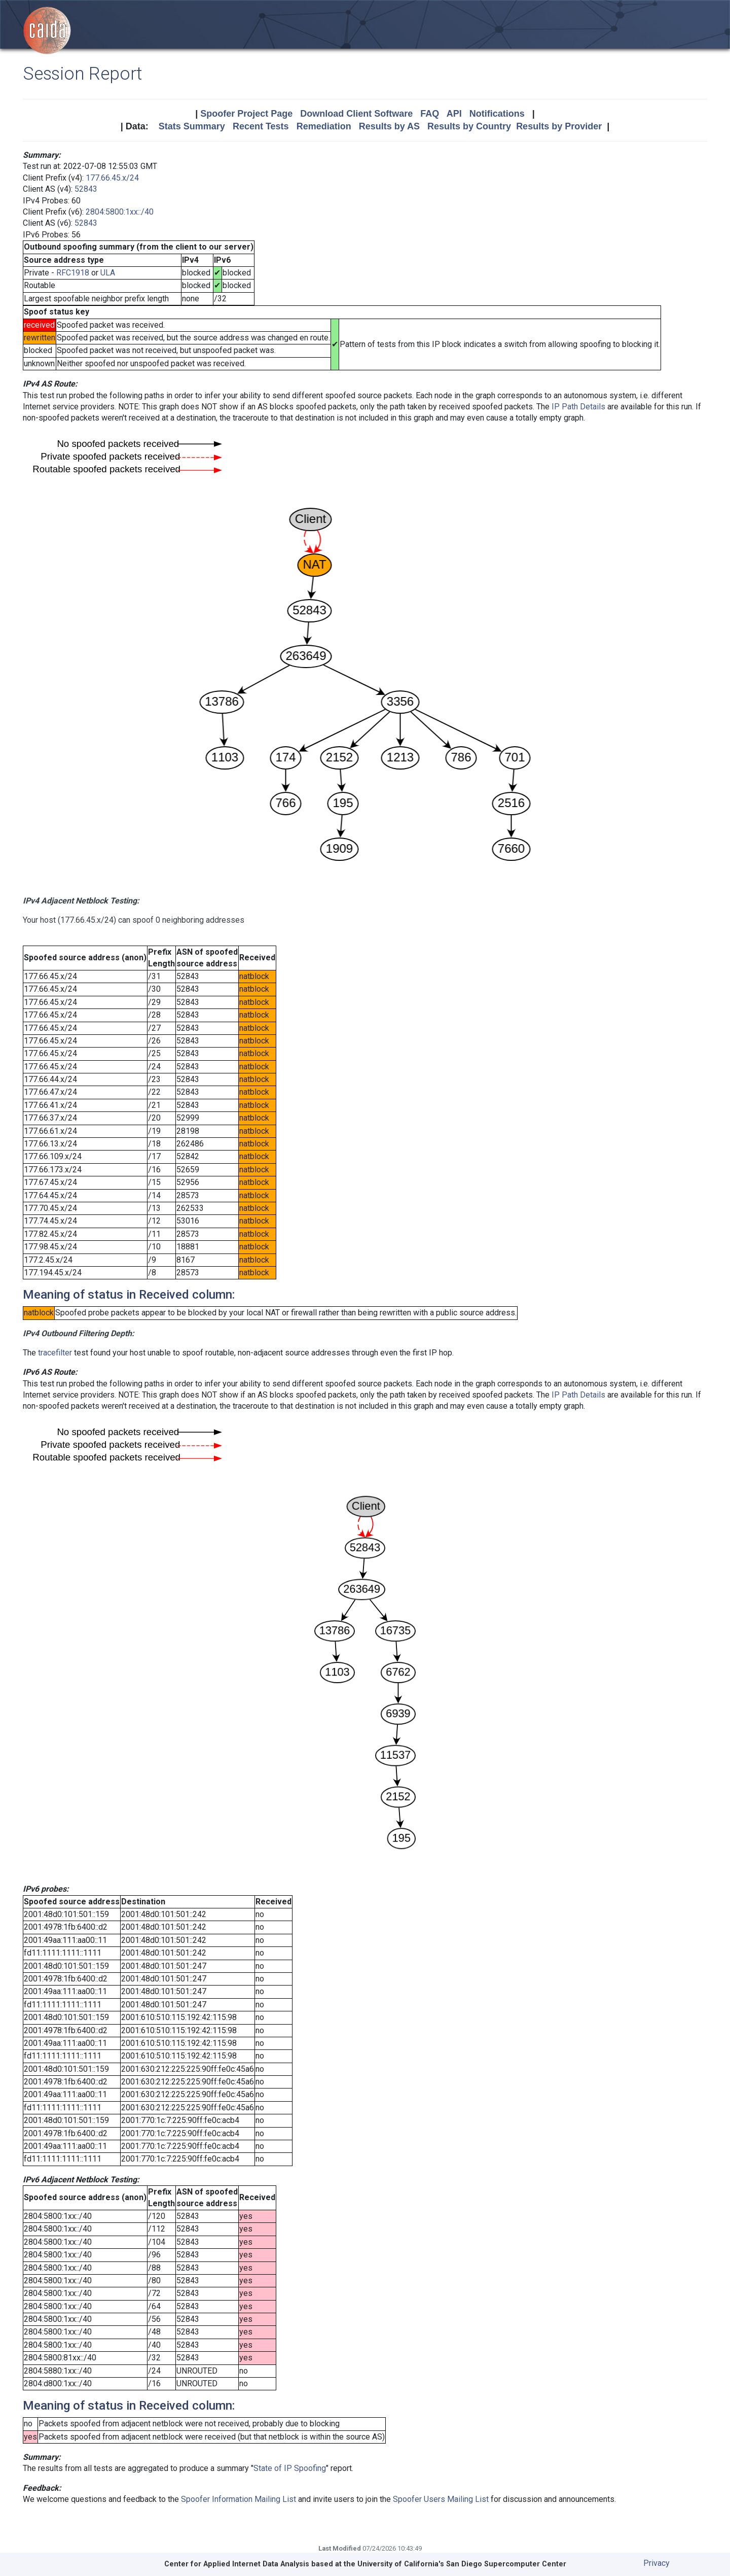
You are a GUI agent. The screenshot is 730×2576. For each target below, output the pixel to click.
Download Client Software (356, 114)
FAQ (429, 114)
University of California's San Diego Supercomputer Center (461, 2564)
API (454, 114)
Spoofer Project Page (246, 114)
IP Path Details (578, 406)
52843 (86, 189)
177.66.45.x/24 (112, 178)
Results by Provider (559, 126)
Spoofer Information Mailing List (238, 2499)
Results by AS (389, 126)
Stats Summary (192, 126)
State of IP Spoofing (289, 2468)
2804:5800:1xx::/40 (120, 212)
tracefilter (55, 1352)
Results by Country (469, 126)
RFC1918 (72, 272)
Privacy (656, 2563)
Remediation (324, 126)
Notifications (497, 114)
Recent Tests (261, 126)
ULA (107, 272)
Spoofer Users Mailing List (441, 2499)
